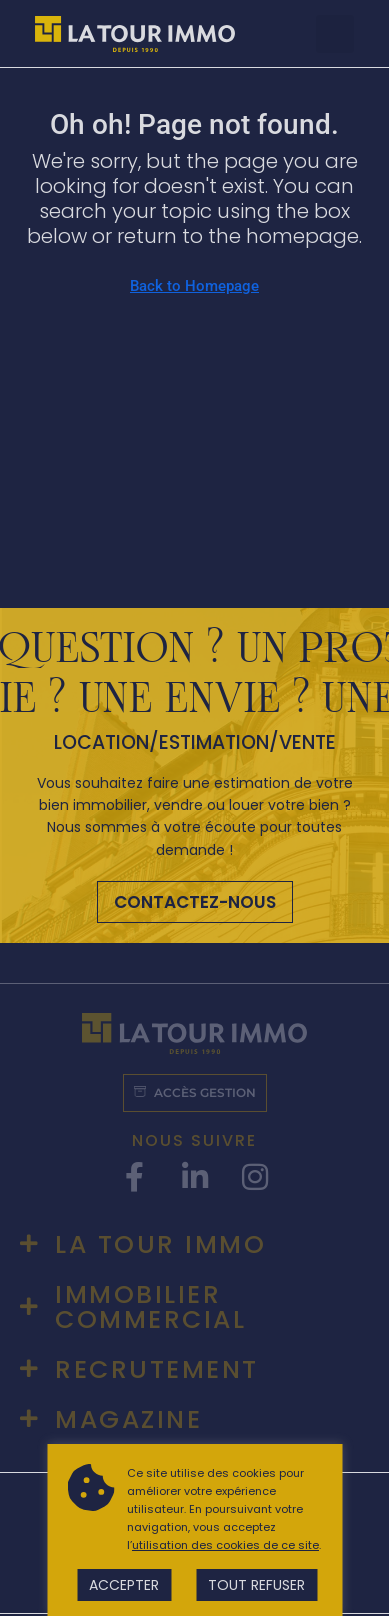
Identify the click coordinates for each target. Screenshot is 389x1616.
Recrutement (157, 1369)
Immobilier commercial (150, 1307)
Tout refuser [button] (256, 1585)
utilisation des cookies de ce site (225, 1545)
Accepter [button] (124, 1585)
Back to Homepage (194, 286)
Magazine (128, 1419)
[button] (335, 34)
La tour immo (160, 1244)
